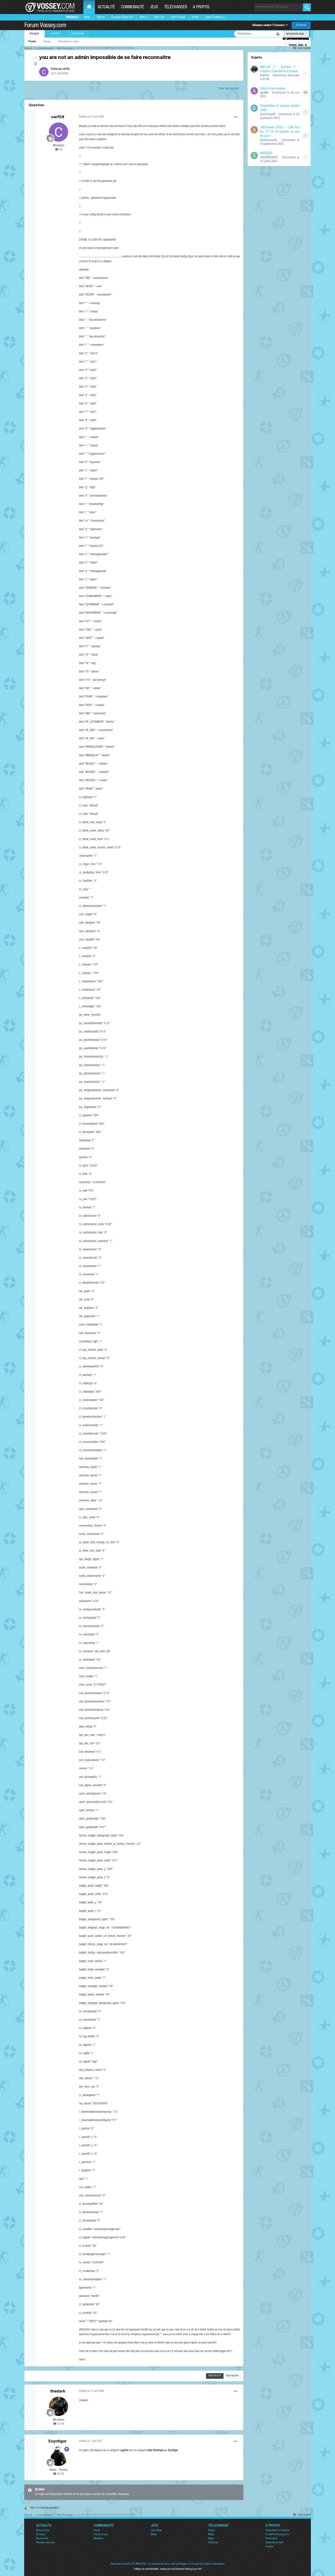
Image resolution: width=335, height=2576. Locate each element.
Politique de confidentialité (146, 2569)
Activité (55, 33)
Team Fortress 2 (215, 17)
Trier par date (232, 2376)
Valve (87, 17)
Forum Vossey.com (45, 26)
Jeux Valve (156, 2530)
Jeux (154, 7)
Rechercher (42, 2538)
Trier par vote (214, 2376)
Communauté (132, 7)
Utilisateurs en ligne (68, 41)
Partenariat (271, 2538)
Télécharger (175, 7)
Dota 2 (143, 17)
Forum (97, 2530)
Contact (269, 2546)
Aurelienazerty (268, 140)
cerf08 (65, 69)
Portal (195, 17)
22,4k (58, 2424)
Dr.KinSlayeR (267, 114)
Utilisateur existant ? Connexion (270, 25)
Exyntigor (57, 2441)
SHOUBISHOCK (269, 157)
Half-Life (159, 17)
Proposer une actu (45, 2542)
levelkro (264, 75)
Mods (153, 2534)
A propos (201, 7)
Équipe (47, 41)
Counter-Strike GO (122, 17)
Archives (40, 2534)
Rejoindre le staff (274, 2542)
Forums (32, 41)
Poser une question (228, 88)
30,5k (58, 2474)
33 (58, 149)
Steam (101, 17)
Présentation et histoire (277, 2530)
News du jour (43, 2530)
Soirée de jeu (100, 2534)
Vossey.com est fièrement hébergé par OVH (180, 2569)
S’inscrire (301, 25)
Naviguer (34, 33)
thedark (57, 2391)
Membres (98, 2538)
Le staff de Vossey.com (277, 2534)
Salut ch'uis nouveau (272, 89)
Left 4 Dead (178, 17)
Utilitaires (213, 2542)
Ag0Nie (264, 92)
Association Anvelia (121, 2564)
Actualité (106, 7)
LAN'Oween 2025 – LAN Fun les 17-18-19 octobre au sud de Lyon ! (279, 132)
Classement (77, 33)
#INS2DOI (266, 153)
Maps (211, 2538)
